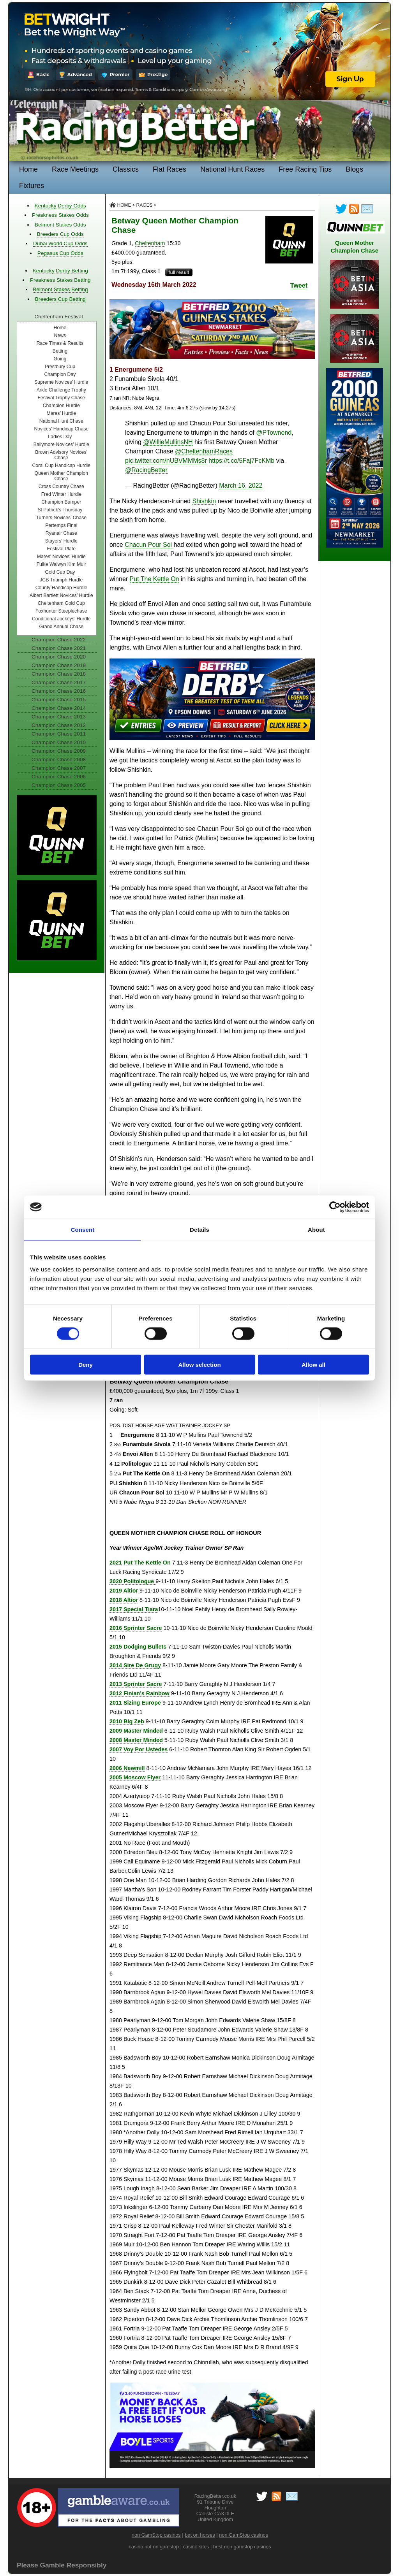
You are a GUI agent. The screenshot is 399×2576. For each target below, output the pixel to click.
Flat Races (169, 169)
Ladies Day (60, 436)
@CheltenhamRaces (204, 451)
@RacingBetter (146, 470)
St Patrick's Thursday (59, 510)
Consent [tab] (83, 1229)
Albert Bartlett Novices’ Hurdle (61, 595)
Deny (85, 1364)
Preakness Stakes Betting (60, 280)
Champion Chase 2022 (59, 640)
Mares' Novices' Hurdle (61, 556)
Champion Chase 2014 (59, 708)
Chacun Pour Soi (148, 544)
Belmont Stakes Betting (60, 289)
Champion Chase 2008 (59, 759)
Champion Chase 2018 (59, 674)
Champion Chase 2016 (59, 691)
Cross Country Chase (61, 486)
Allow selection (199, 1364)
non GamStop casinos (156, 2535)
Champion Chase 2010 (59, 742)
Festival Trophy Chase (61, 397)
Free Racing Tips (305, 169)
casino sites (196, 2547)
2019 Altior (123, 1590)
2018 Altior (123, 1600)
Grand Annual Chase (61, 626)
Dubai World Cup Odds (60, 243)
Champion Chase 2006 (59, 777)
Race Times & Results (60, 343)
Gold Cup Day (60, 572)
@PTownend (273, 432)
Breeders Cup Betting (60, 299)
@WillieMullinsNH (167, 442)
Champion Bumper (61, 502)
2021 (140, 1562)
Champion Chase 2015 (59, 699)
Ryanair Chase (61, 533)
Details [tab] (199, 1229)
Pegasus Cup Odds (60, 253)
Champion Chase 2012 (59, 725)
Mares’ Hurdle (61, 413)
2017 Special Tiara (133, 1609)
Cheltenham (150, 243)
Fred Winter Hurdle (61, 494)
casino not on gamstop (154, 2547)
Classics (126, 169)
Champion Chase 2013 (59, 717)
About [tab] (316, 1229)
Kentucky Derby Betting (60, 271)
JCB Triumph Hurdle (61, 580)
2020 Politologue (132, 1581)
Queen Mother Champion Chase (61, 476)
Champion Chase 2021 (59, 648)
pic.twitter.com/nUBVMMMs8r (166, 460)
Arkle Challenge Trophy (61, 390)
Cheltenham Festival (59, 317)
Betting (60, 351)
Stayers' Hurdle (61, 541)
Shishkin (204, 501)
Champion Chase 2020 (59, 657)
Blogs (354, 169)
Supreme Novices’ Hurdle (61, 382)
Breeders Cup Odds (60, 234)
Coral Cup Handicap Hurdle (61, 465)
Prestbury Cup (60, 366)
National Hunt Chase (61, 421)
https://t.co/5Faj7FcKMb (241, 460)
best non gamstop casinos (242, 2547)
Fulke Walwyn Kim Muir (61, 564)
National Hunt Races (232, 169)
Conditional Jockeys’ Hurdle (61, 619)
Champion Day (60, 374)
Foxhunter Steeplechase (61, 611)
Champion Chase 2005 (59, 785)
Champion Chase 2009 (59, 751)
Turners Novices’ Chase (61, 517)
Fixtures (31, 186)
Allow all (313, 1364)
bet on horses (200, 2535)
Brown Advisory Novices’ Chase (61, 455)
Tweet (298, 285)
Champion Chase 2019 (59, 665)
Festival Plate (61, 548)
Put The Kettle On (154, 579)
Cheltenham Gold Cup (61, 603)
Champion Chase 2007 (59, 768)
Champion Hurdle (61, 405)
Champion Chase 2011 (59, 734)
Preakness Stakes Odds (60, 215)
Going (60, 359)
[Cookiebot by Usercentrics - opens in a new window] (335, 1207)
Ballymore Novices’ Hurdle (61, 444)
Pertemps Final (61, 525)
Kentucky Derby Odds (60, 206)
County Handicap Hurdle (61, 587)
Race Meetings (75, 169)
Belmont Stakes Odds (60, 225)
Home (28, 169)
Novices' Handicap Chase (61, 429)
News (60, 335)
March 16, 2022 (240, 485)
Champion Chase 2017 (59, 682)
